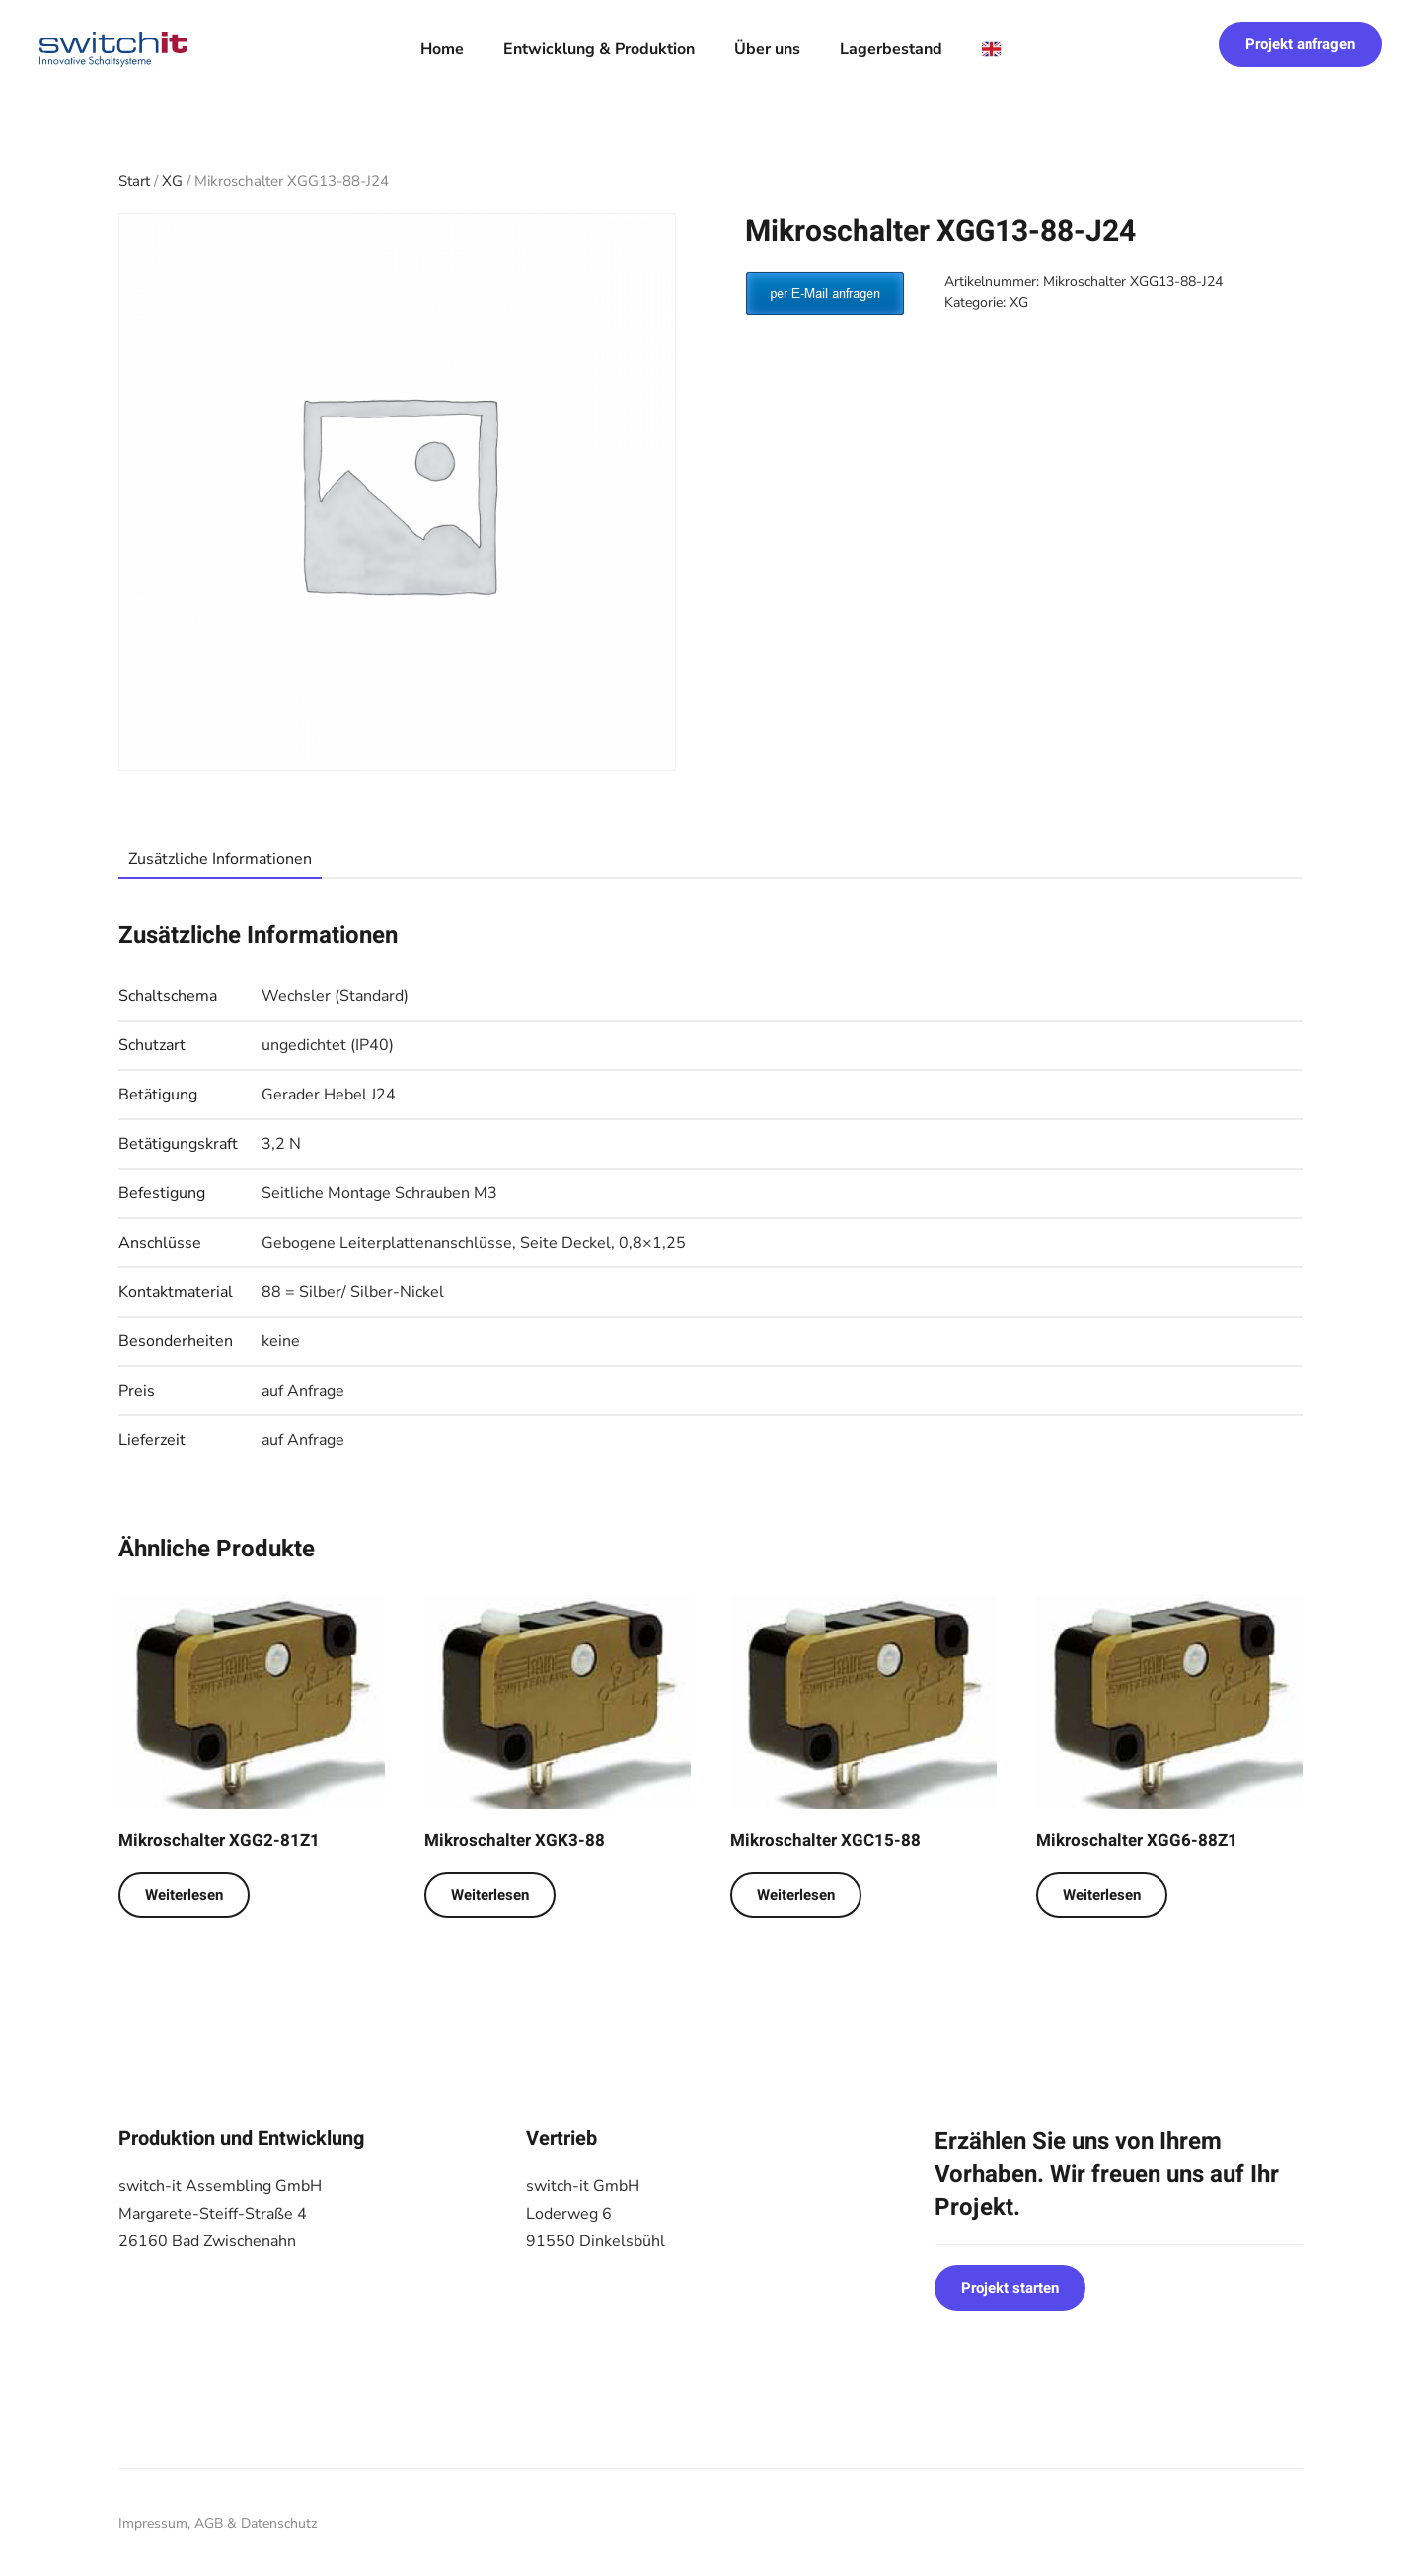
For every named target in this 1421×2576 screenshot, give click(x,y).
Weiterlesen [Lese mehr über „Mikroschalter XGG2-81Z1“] (184, 1895)
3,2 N (281, 1144)
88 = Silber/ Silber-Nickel (353, 1292)
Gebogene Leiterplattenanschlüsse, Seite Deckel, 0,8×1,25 (474, 1242)
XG (172, 180)
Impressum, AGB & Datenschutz (217, 2523)
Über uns (767, 49)
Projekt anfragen (1300, 44)
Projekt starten (1010, 2288)
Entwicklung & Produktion (599, 49)
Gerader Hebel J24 (329, 1094)
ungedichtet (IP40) (328, 1045)
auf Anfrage (303, 1391)
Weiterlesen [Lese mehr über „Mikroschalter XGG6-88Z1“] (1102, 1895)
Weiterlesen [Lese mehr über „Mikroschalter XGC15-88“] (796, 1895)
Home (442, 49)
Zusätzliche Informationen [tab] (220, 859)
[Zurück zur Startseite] (113, 49)
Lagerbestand (891, 49)
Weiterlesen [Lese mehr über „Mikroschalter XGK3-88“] (490, 1895)
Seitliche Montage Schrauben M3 (379, 1193)
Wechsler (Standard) (335, 996)
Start (134, 180)
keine (281, 1341)
